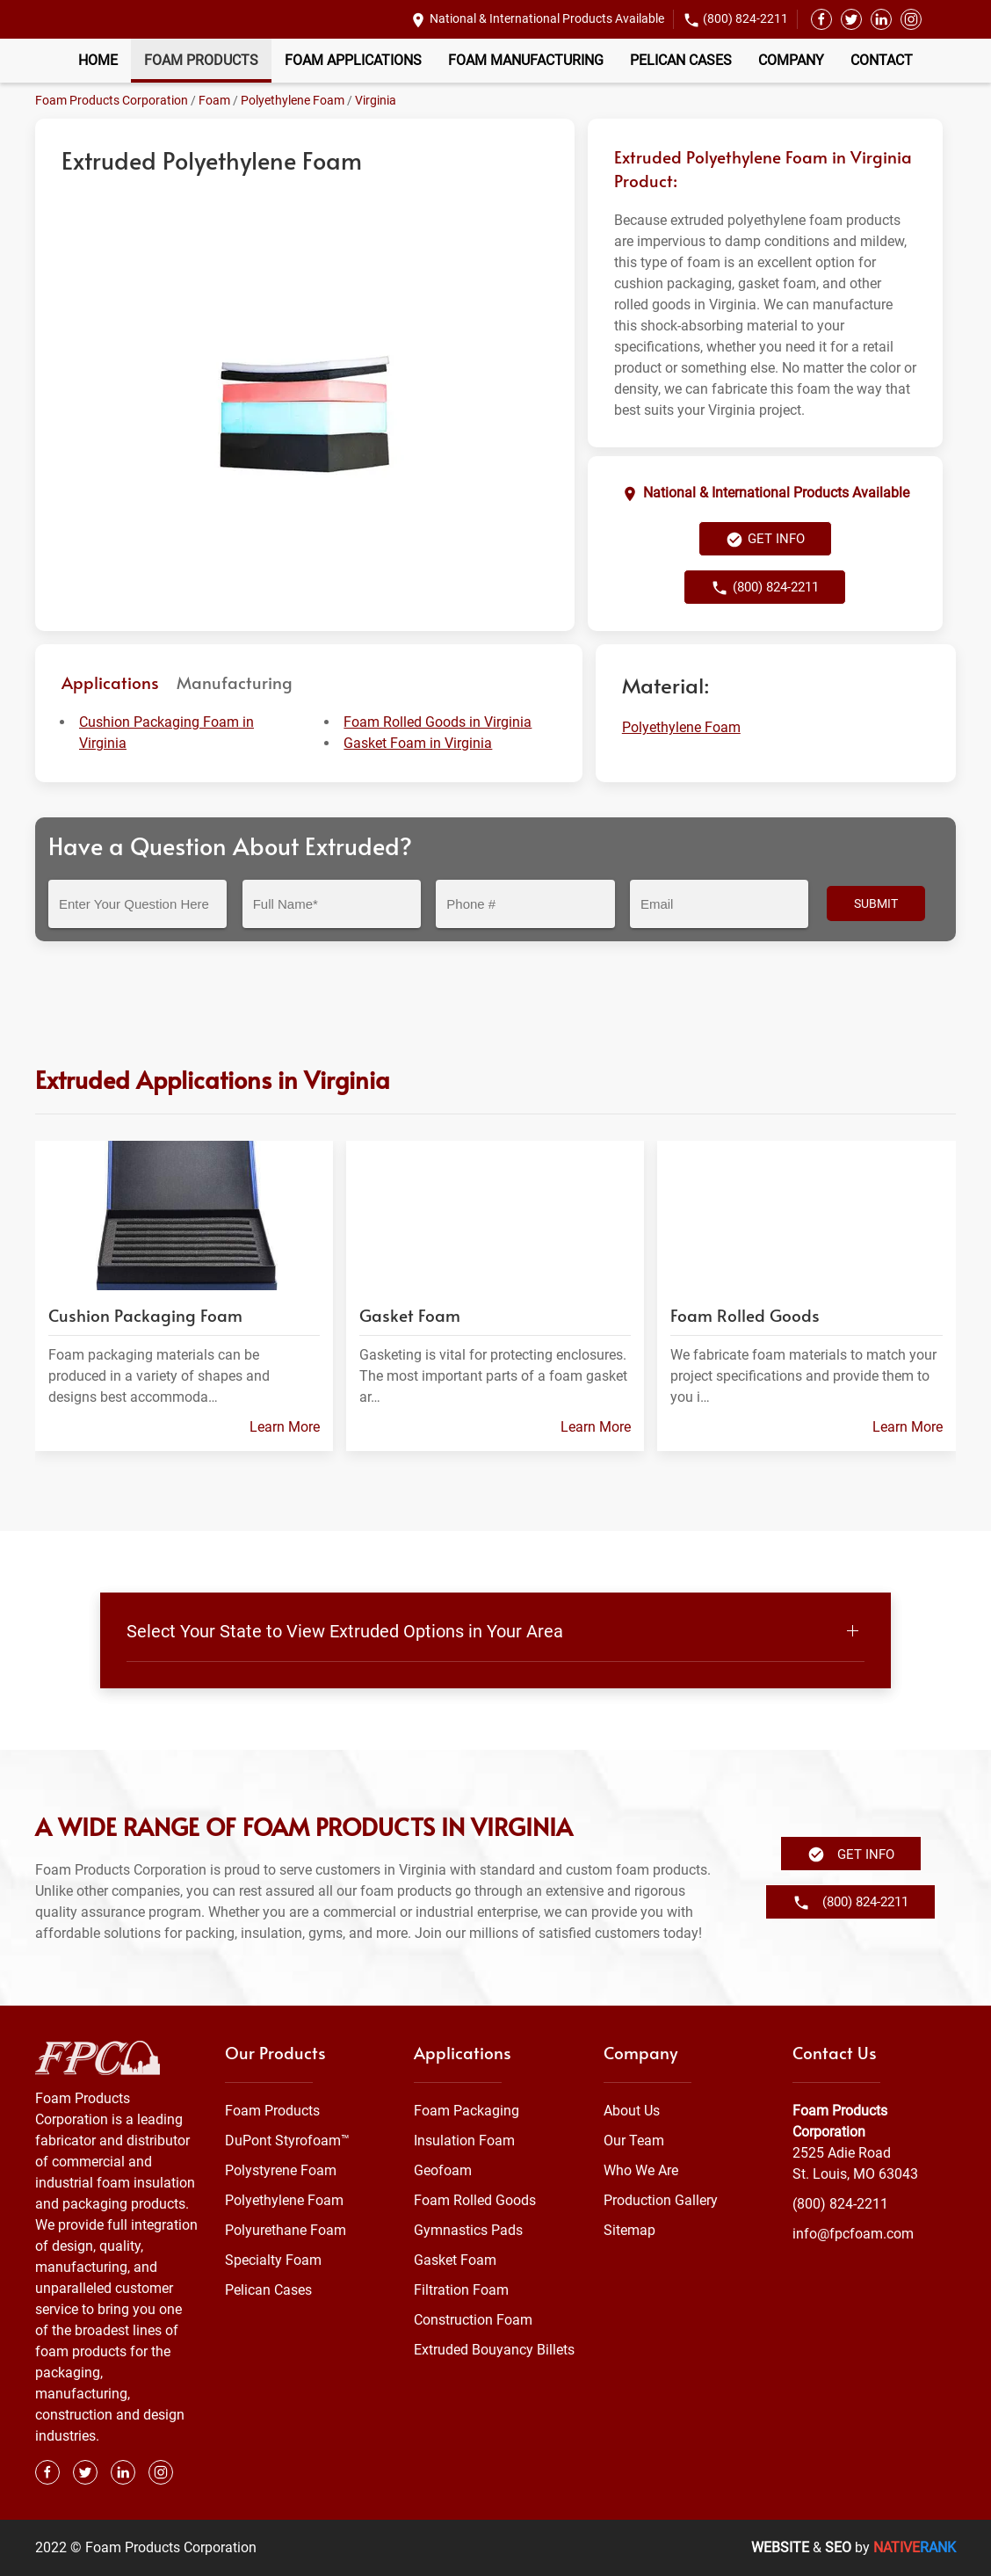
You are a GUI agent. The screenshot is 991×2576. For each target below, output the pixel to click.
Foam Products (201, 60)
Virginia (375, 100)
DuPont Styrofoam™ (287, 2140)
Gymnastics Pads (468, 2230)
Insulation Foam (464, 2140)
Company (791, 60)
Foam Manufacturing (526, 60)
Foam (214, 100)
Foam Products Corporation (111, 100)
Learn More (285, 1427)
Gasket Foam (455, 2260)
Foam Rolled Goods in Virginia (438, 722)
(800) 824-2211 (745, 18)
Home (98, 60)
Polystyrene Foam (280, 2170)
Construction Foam (473, 2319)
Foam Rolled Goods (475, 2200)
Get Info (765, 539)
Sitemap (629, 2230)
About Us (632, 2110)
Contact (881, 60)
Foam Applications (353, 60)
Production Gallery (661, 2200)
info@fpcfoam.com (853, 2233)
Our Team (634, 2140)
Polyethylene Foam (292, 100)
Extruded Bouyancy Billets (494, 2349)
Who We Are (641, 2170)
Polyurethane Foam (285, 2230)
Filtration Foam (461, 2290)
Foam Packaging (466, 2110)
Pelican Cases (681, 60)
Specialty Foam (273, 2260)
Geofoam (443, 2170)
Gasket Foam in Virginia (418, 743)
